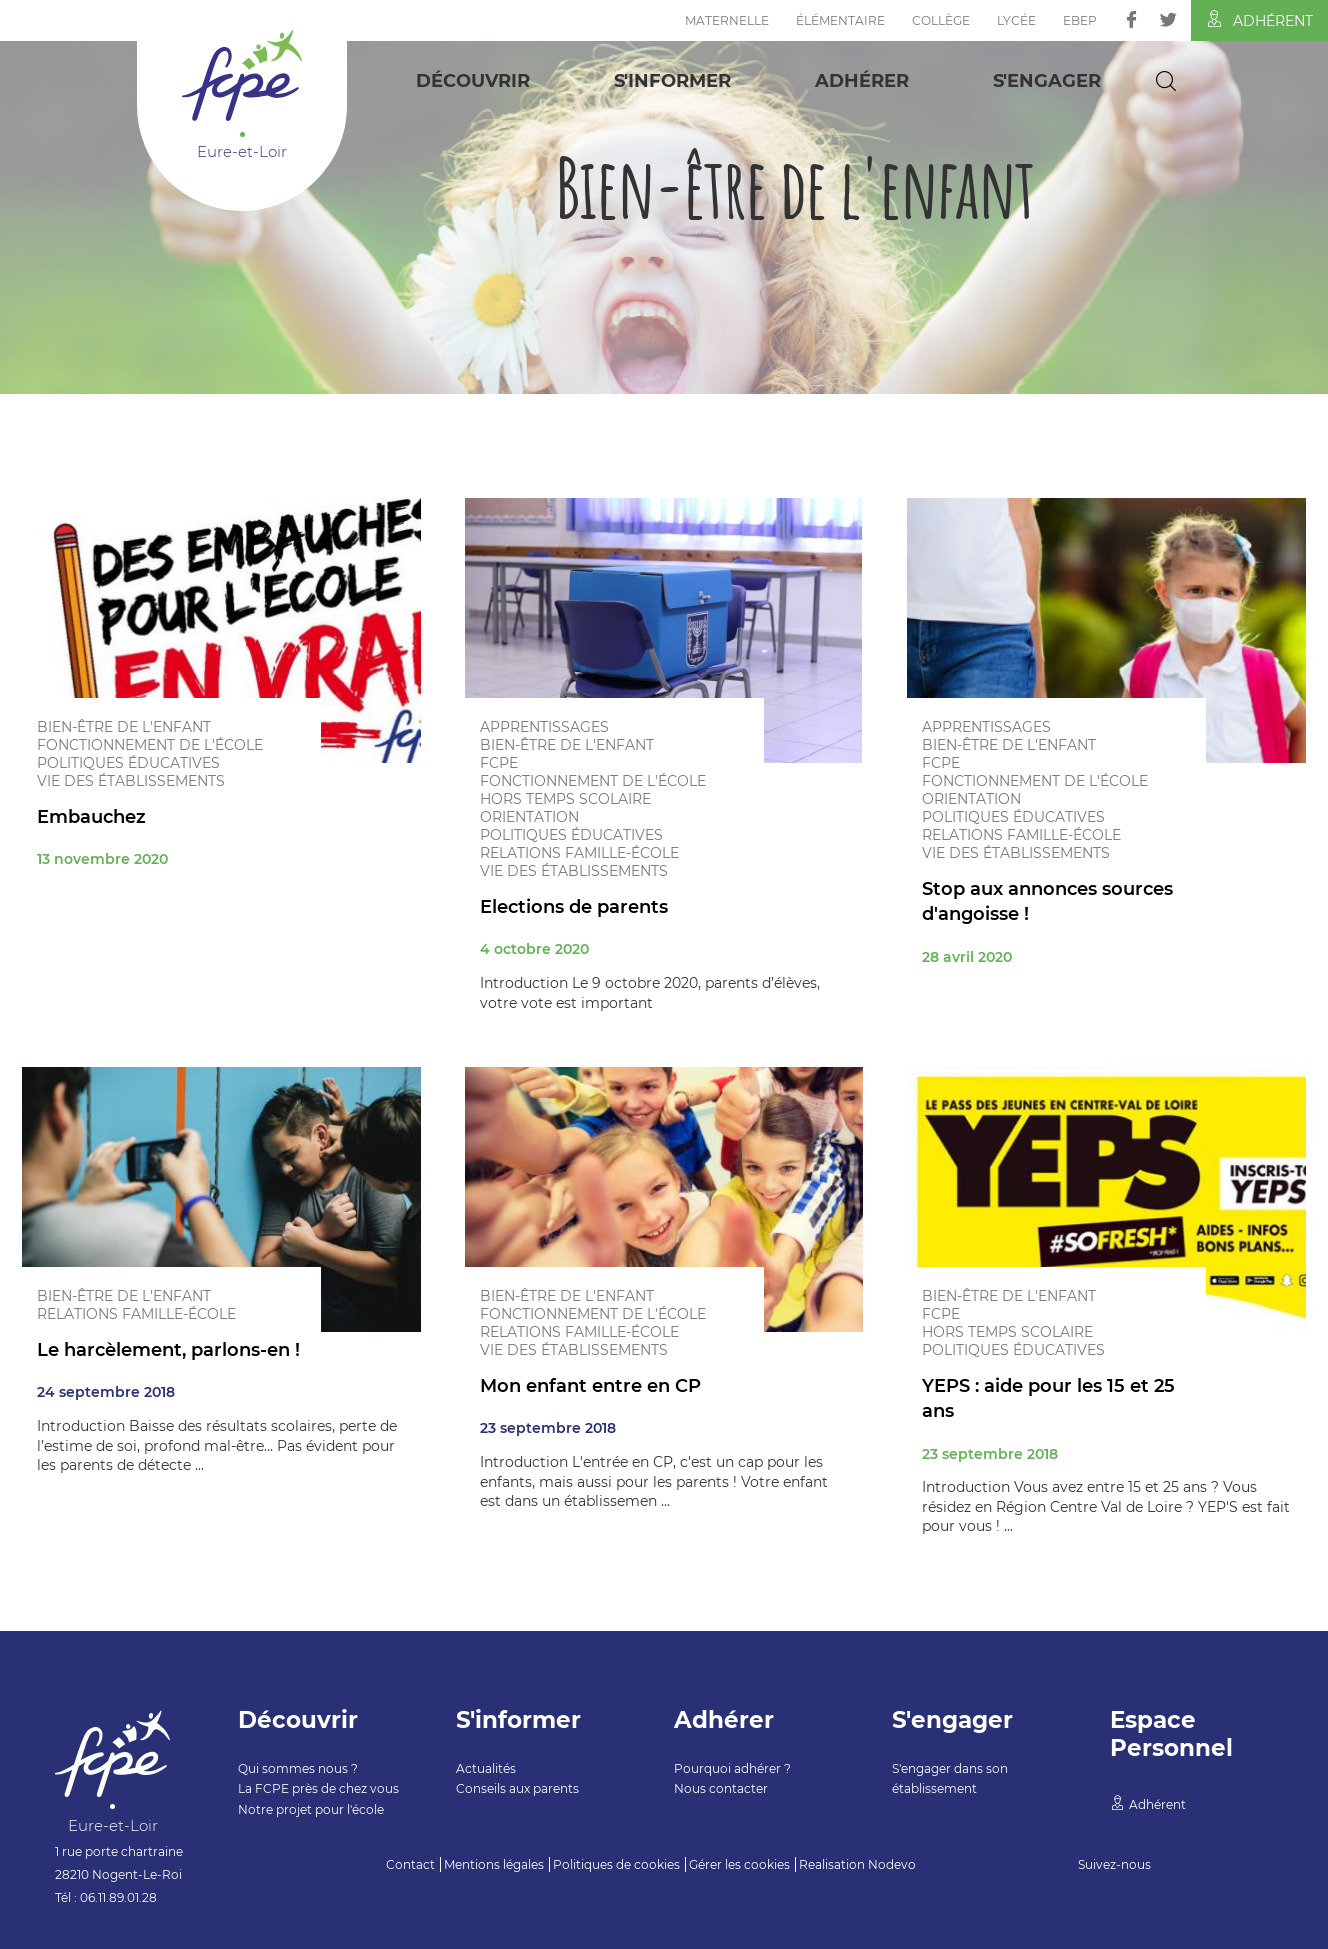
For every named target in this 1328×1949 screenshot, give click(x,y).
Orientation (529, 817)
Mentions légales (494, 1864)
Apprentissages (544, 727)
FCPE (499, 763)
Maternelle (727, 20)
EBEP (1080, 20)
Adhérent (1259, 20)
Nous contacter (721, 1788)
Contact (410, 1864)
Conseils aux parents (517, 1788)
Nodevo (892, 1864)
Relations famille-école (579, 853)
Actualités (486, 1768)
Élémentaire (840, 20)
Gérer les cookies (739, 1864)
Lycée (1016, 20)
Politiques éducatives (128, 763)
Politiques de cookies (616, 1864)
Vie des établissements (131, 781)
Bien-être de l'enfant (124, 727)
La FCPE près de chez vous (318, 1788)
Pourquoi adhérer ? (732, 1768)
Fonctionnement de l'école (150, 745)
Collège (941, 20)
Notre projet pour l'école (311, 1809)
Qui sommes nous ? (298, 1768)
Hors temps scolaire (565, 799)
